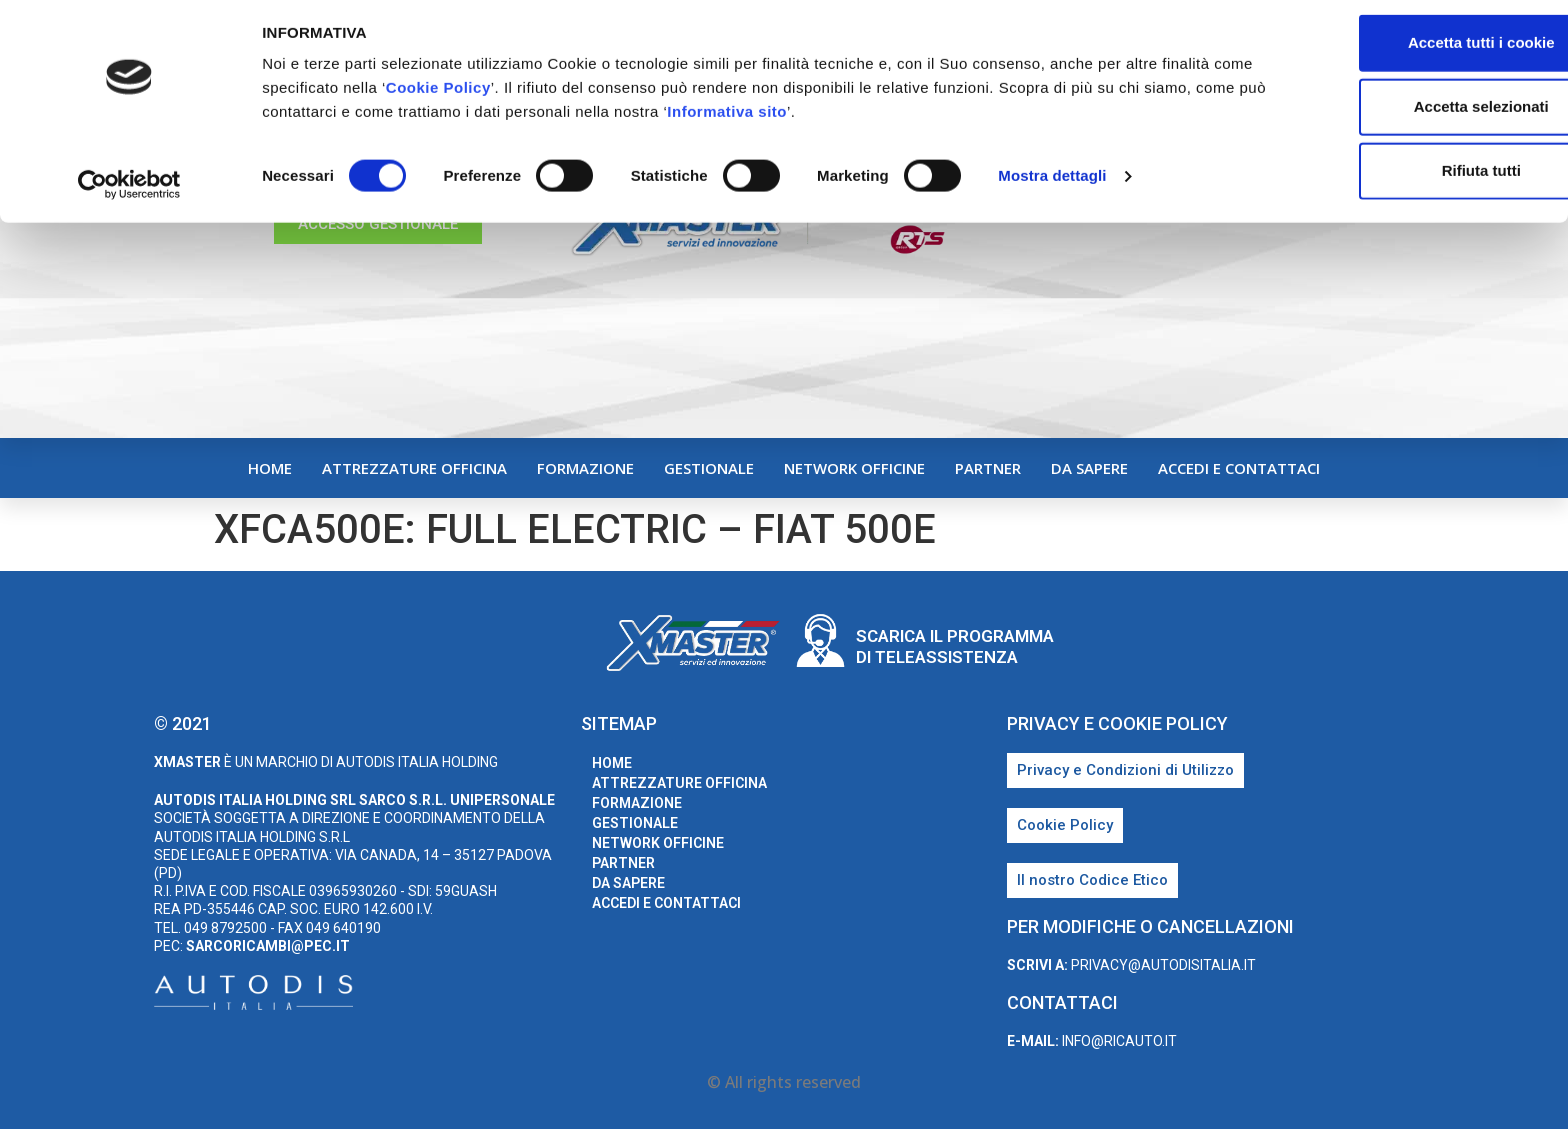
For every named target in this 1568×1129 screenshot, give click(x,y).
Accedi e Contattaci (1239, 468)
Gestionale (709, 468)
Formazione (585, 468)
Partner (988, 468)
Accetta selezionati (1400, 115)
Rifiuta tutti (1400, 179)
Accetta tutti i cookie (1401, 51)
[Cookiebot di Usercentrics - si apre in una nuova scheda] (129, 194)
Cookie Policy (481, 96)
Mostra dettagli (1052, 185)
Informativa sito (854, 120)
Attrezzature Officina (414, 468)
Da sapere (1089, 468)
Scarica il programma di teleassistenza (955, 646)
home (270, 468)
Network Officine (854, 468)
